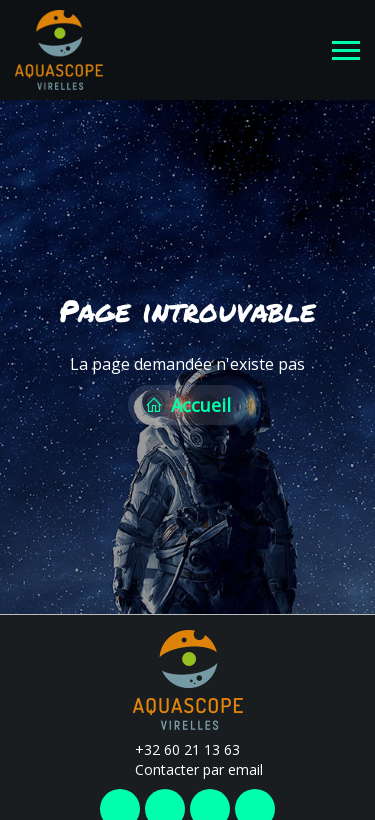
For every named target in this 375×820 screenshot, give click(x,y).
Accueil (188, 403)
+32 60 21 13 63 (176, 745)
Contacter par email (187, 765)
